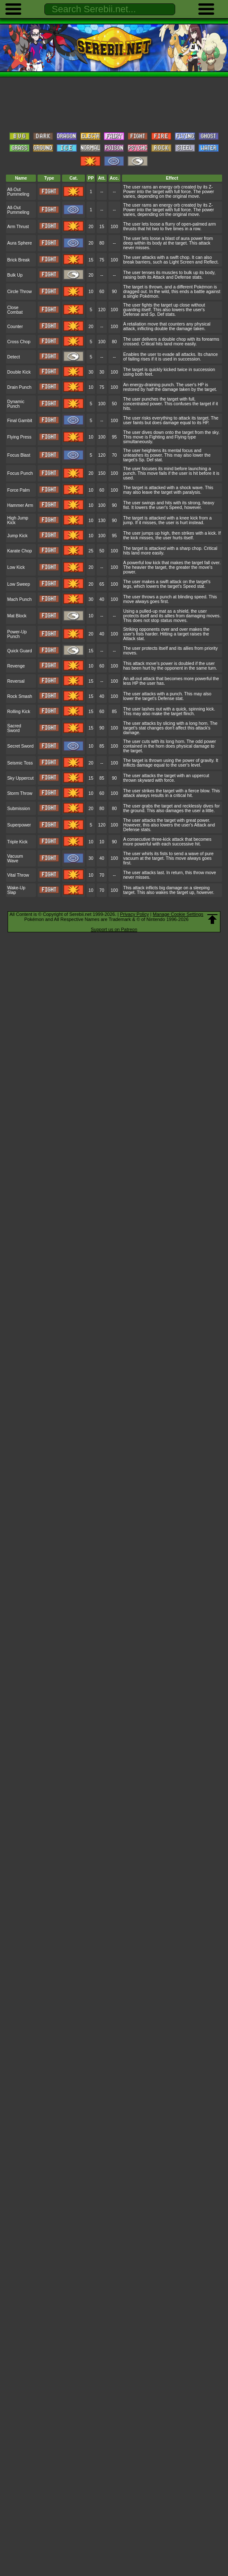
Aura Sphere (19, 243)
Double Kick (19, 372)
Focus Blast (18, 455)
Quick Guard (19, 651)
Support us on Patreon (114, 929)
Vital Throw (18, 875)
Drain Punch (19, 387)
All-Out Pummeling (18, 191)
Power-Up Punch (17, 634)
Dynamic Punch (15, 404)
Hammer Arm (20, 505)
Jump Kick (17, 535)
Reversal (15, 681)
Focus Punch (20, 473)
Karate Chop (19, 551)
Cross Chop (18, 341)
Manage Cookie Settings (178, 914)
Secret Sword (20, 746)
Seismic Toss (20, 763)
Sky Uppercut (20, 778)
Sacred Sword (14, 728)
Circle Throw (19, 291)
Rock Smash (19, 696)
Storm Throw (20, 793)
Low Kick (16, 567)
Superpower (19, 825)
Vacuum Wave (15, 858)
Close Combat (15, 310)
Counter (15, 326)
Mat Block (17, 616)
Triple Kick (17, 842)
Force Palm (18, 490)
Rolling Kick (18, 711)
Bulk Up (15, 275)
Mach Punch (19, 599)
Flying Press (19, 437)
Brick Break (18, 260)
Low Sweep (18, 584)
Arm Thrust (18, 226)
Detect (13, 357)
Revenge (16, 666)
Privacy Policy (134, 914)
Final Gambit (19, 420)
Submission (18, 808)
